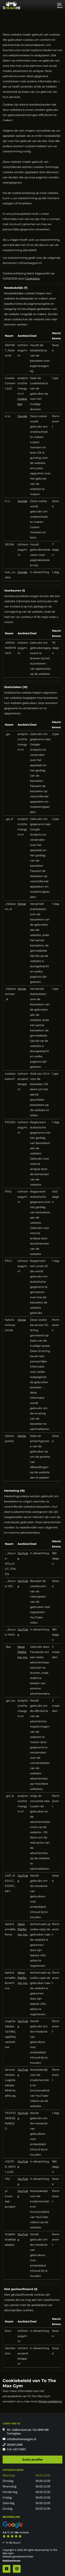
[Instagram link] (17, 2569)
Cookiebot (32, 278)
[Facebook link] (6, 2569)
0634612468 (15, 2445)
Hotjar (22, 904)
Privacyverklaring (50, 2401)
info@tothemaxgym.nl (21, 2439)
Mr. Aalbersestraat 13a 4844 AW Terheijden (28, 2431)
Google (22, 416)
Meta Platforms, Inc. (23, 1652)
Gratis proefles (32, 2459)
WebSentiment (11, 2560)
